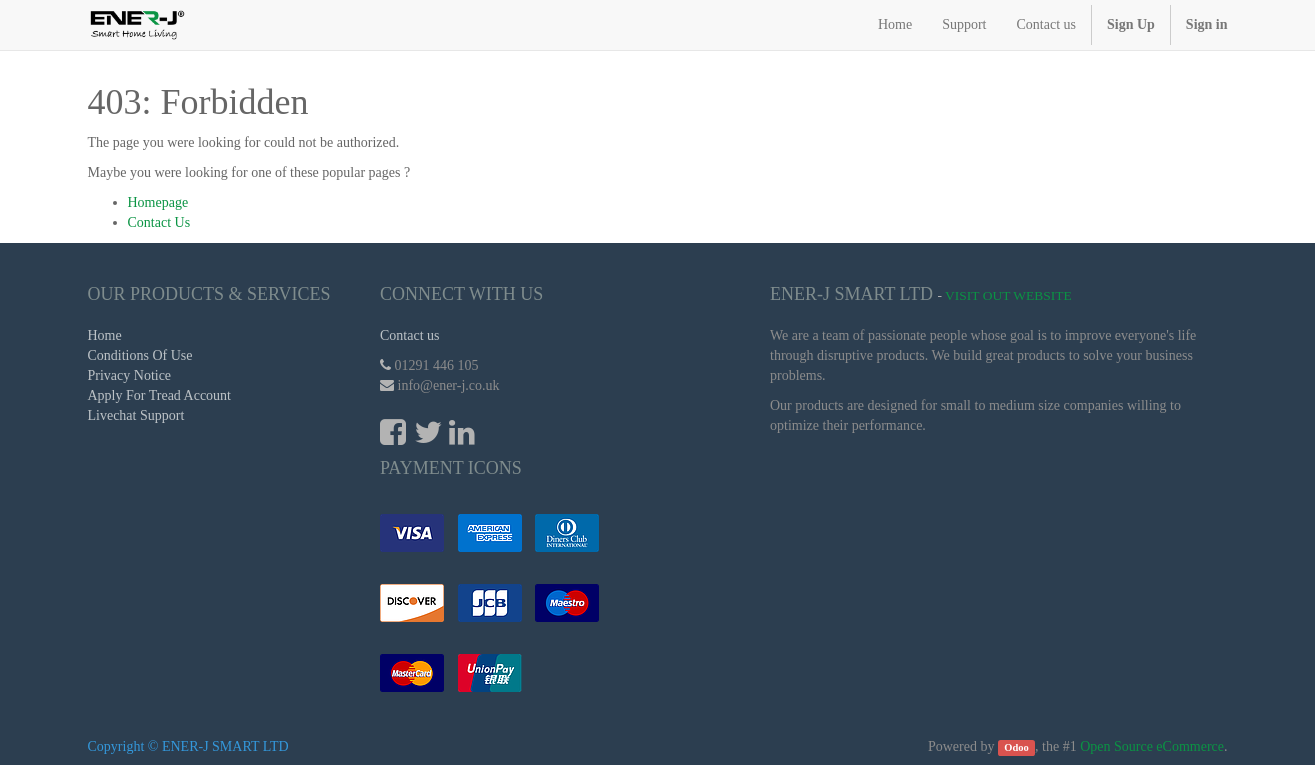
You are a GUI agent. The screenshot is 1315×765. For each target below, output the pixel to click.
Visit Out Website (1008, 295)
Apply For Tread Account (160, 395)
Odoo (1016, 747)
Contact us (410, 335)
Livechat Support (136, 415)
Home (105, 335)
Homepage (158, 202)
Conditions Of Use (140, 355)
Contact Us (159, 222)
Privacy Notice (130, 375)
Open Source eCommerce (1152, 746)
